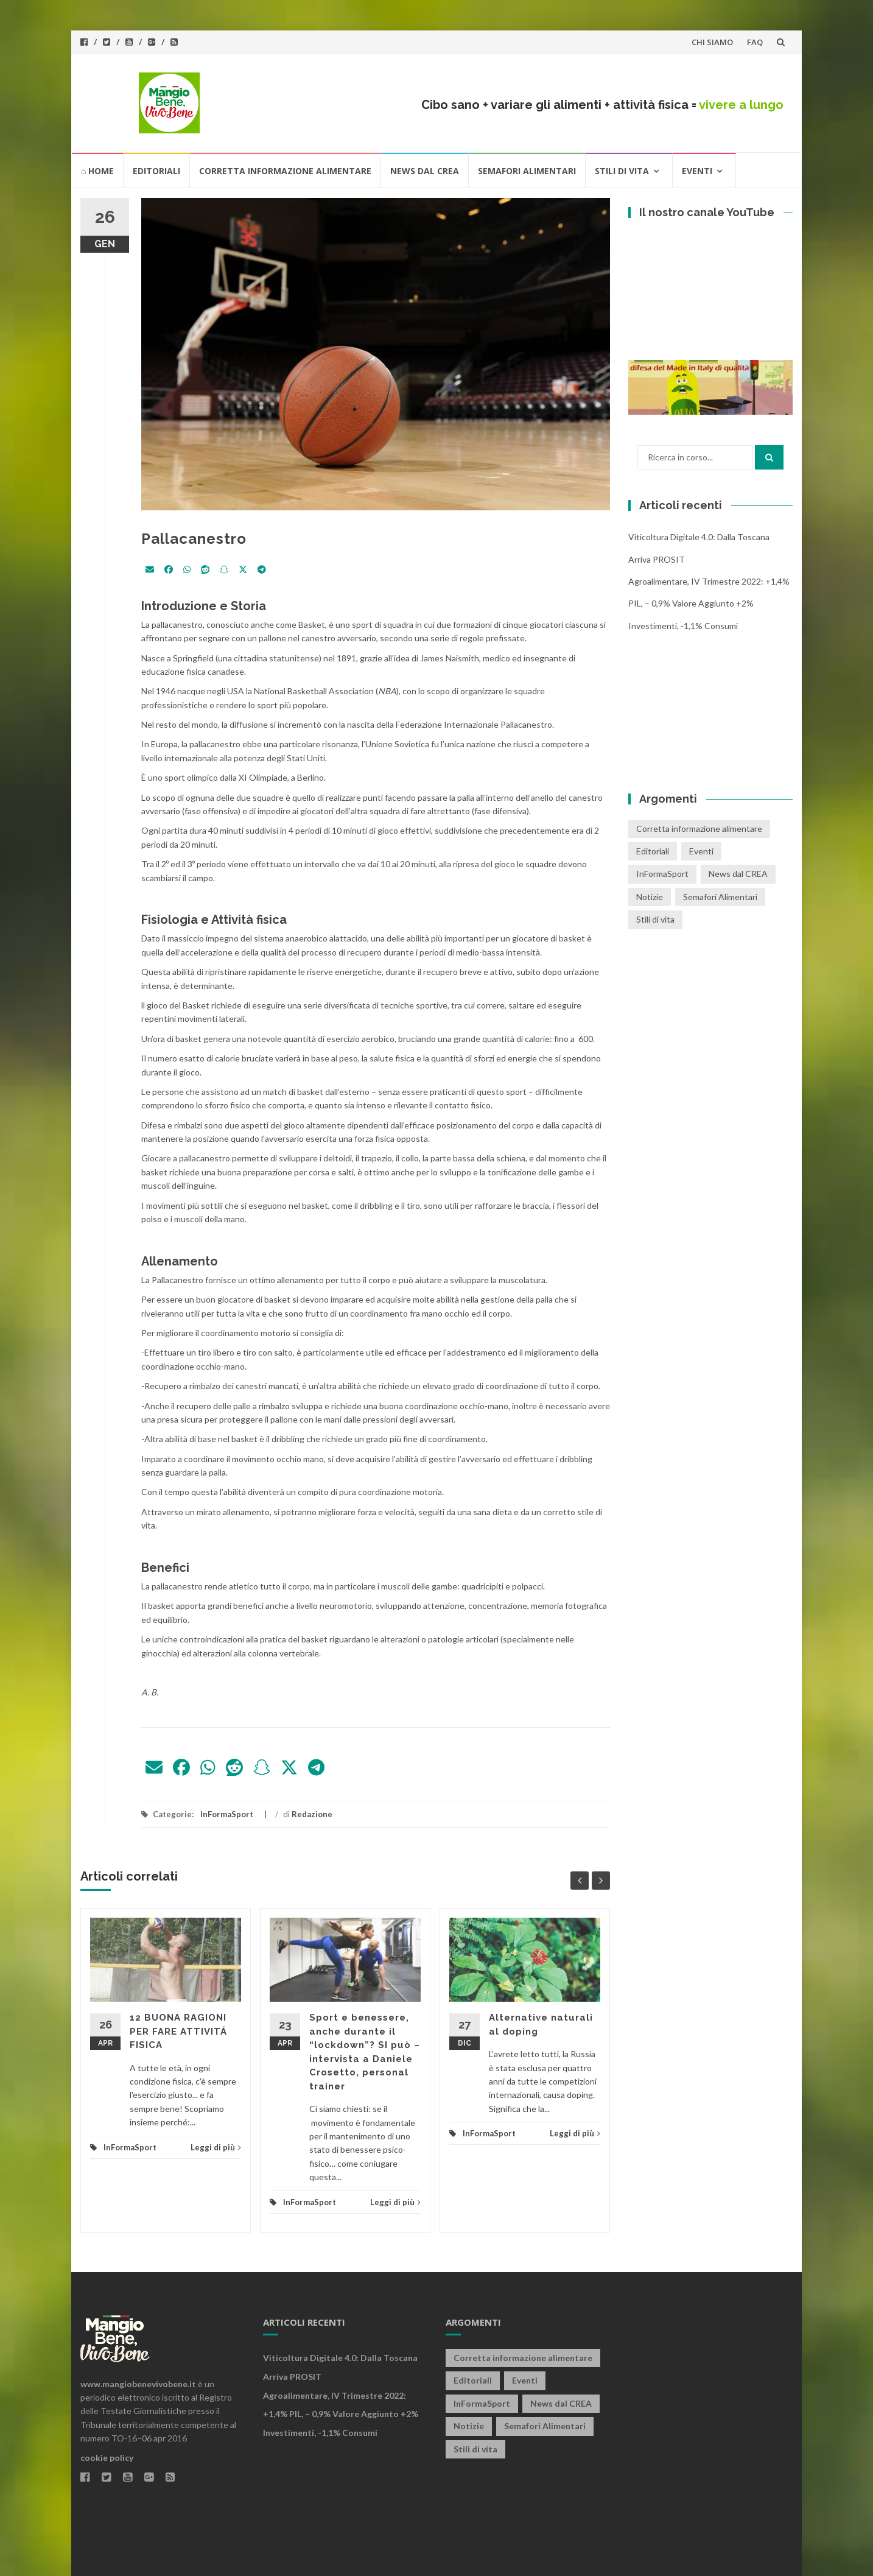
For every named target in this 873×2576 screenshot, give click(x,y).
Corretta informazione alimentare (285, 171)
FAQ (755, 42)
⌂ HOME (97, 171)
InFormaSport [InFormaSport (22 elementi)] (662, 873)
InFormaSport (226, 1814)
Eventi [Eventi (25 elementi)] (701, 851)
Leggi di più (216, 2147)
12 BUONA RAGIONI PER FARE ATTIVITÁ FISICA (178, 2031)
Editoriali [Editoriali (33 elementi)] (652, 851)
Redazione (312, 1814)
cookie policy (106, 2457)
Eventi (697, 171)
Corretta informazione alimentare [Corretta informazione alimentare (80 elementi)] (699, 828)
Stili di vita (622, 171)
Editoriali (156, 171)
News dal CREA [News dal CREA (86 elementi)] (738, 873)
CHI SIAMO (712, 42)
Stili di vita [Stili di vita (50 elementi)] (655, 919)
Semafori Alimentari (527, 171)
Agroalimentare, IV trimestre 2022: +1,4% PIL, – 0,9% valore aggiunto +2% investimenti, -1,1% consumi (709, 603)
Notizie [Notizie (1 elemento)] (649, 897)
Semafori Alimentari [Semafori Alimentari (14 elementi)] (720, 897)
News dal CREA (424, 171)
